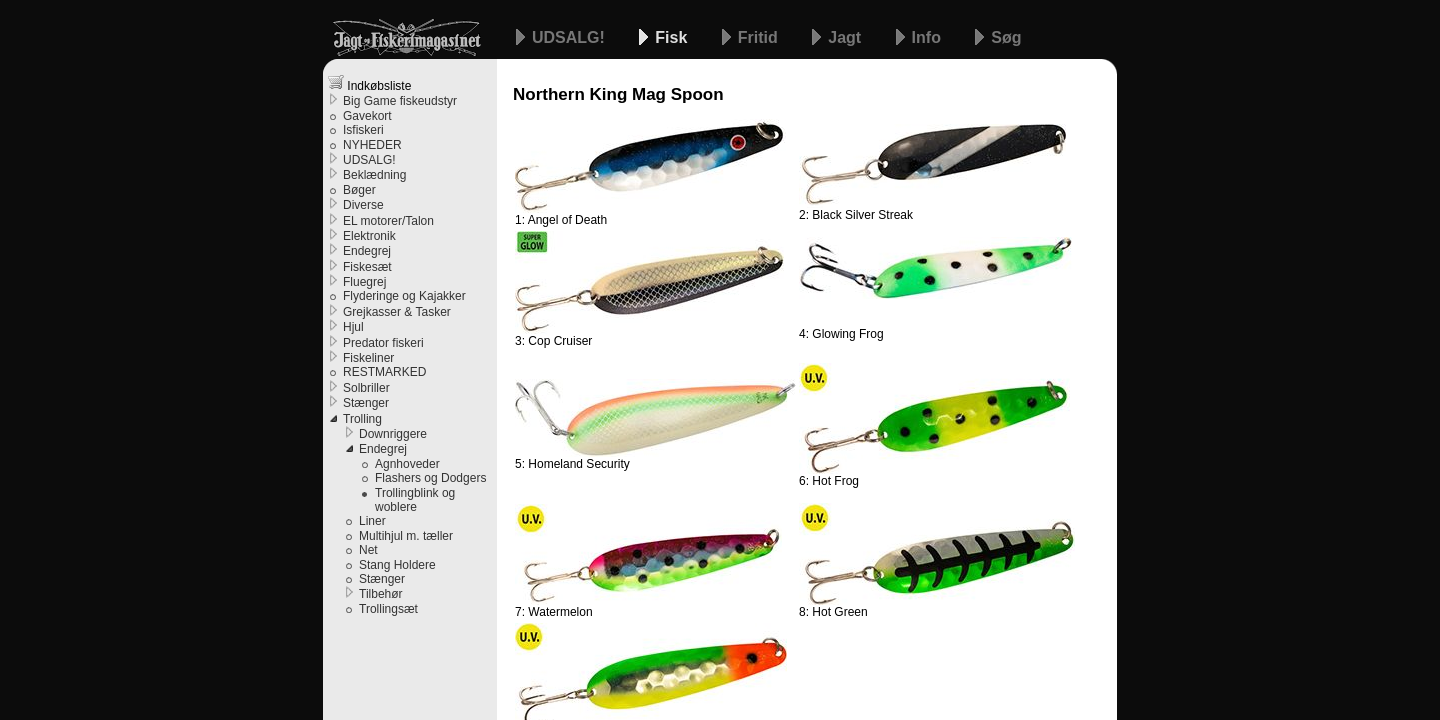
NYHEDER (372, 145)
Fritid (760, 37)
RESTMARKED (384, 372)
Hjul (353, 327)
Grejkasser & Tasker (397, 312)
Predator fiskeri (383, 343)
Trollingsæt (388, 609)
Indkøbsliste (369, 83)
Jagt (846, 37)
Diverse (363, 205)
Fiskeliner (368, 358)
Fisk (673, 37)
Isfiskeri (363, 130)
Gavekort (367, 116)
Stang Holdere (397, 565)
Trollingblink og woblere (415, 500)
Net (368, 550)
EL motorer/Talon (388, 221)
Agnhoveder (407, 464)
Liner (372, 521)
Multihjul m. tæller (406, 536)
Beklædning (374, 175)
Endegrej (367, 251)
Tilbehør (381, 594)
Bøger (359, 190)
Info (929, 37)
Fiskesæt (367, 267)
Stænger (366, 403)
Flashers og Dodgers (430, 478)
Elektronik (369, 236)
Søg (1006, 37)
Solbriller (366, 388)
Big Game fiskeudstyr (400, 101)
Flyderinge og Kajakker (404, 296)
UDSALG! (570, 37)
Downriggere (393, 434)
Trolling (362, 419)
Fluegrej (364, 282)
